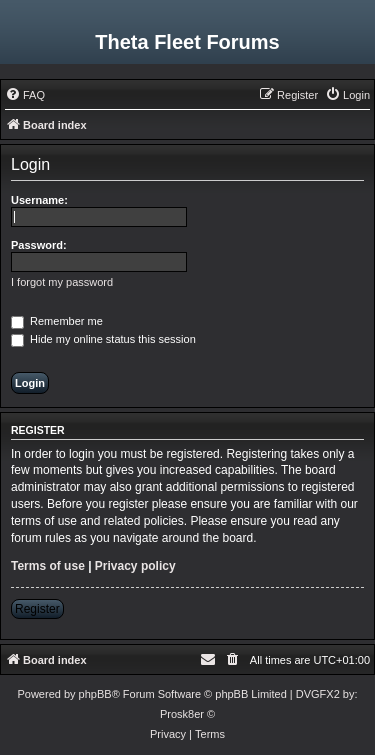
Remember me (57, 321)
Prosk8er (182, 714)
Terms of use (48, 566)
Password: (39, 245)
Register (37, 609)
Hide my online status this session (103, 339)
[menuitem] (25, 95)
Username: (39, 200)
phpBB (95, 694)
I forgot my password (62, 282)
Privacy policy (135, 566)
